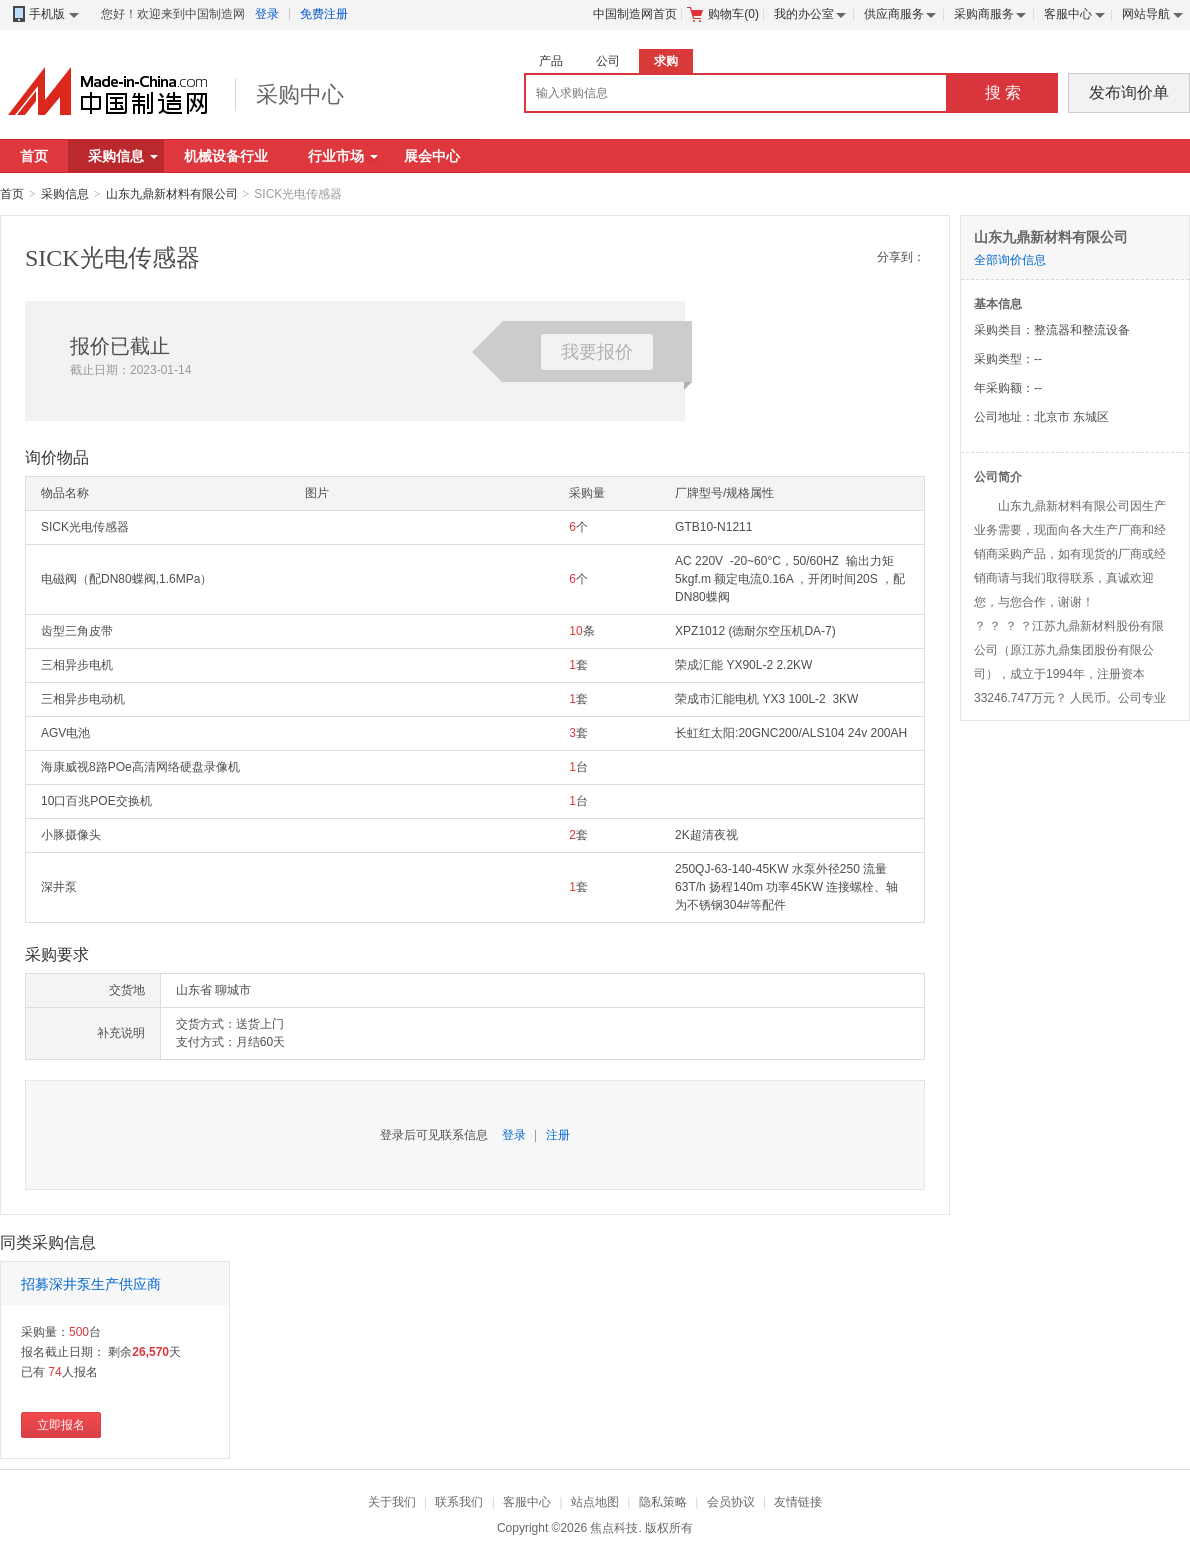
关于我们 (392, 1502)
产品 (551, 61)
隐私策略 (663, 1502)
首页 (34, 156)
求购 (666, 61)
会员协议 (731, 1502)
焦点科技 (614, 1528)
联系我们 (459, 1502)
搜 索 (1003, 92)
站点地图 (595, 1502)
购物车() (723, 14)
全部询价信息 (1010, 260)
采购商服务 (984, 14)
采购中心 (300, 94)
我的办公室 (804, 14)
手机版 (44, 14)
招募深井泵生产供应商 (91, 1284)
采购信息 (123, 156)
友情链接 (798, 1502)
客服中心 (1068, 14)
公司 (608, 61)
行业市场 (343, 156)
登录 (267, 14)
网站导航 (1146, 14)
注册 (558, 1135)
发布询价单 (1129, 92)
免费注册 (324, 14)
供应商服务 (894, 14)
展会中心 (432, 156)
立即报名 (61, 1425)
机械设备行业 (226, 156)
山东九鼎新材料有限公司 (172, 194)
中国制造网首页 (635, 14)
